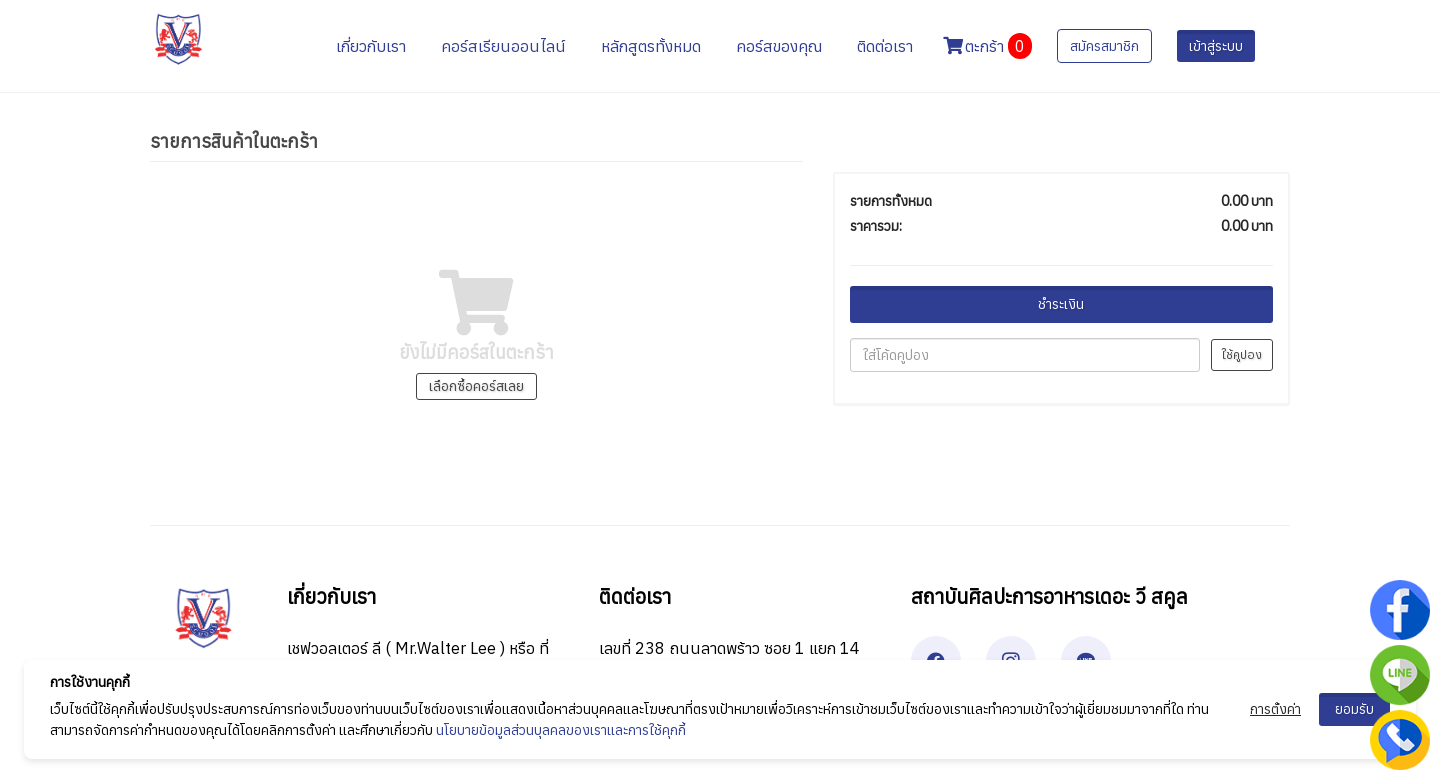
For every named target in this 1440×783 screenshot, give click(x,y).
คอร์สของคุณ (779, 46)
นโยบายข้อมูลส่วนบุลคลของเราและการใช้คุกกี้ (561, 730)
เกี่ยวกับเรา (371, 46)
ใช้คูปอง (1242, 354)
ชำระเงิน (1061, 304)
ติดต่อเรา (885, 46)
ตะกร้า (987, 46)
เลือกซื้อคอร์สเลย (476, 386)
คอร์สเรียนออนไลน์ (503, 46)
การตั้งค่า (1275, 709)
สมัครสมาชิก (1104, 46)
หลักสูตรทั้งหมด (651, 46)
